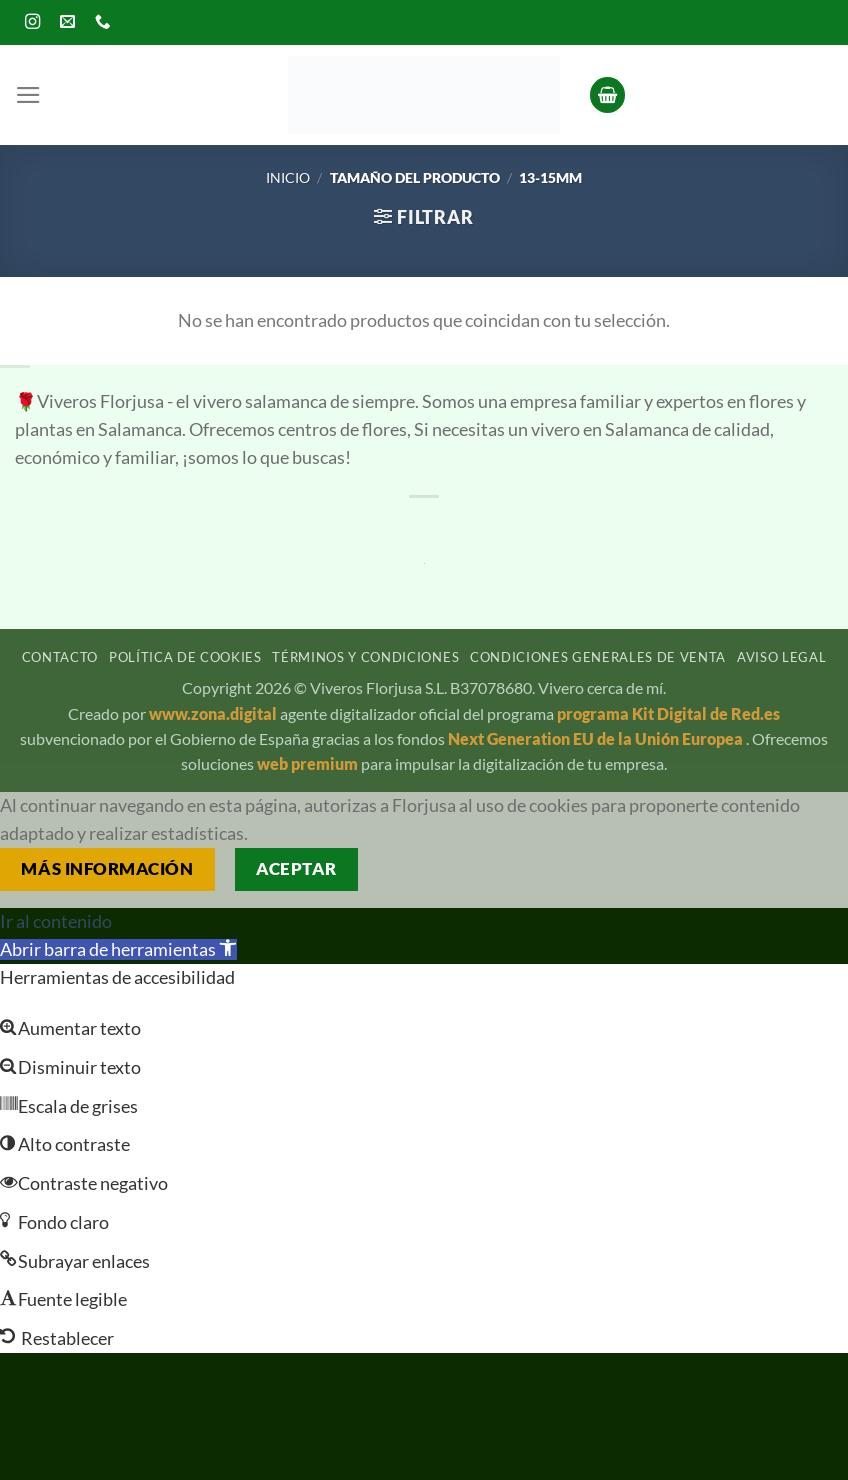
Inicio (288, 177)
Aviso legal (781, 657)
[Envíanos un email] (68, 22)
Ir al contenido (56, 921)
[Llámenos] (103, 22)
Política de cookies (185, 657)
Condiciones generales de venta (598, 657)
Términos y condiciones (365, 657)
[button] (28, 95)
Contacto (60, 657)
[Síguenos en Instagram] (33, 22)
